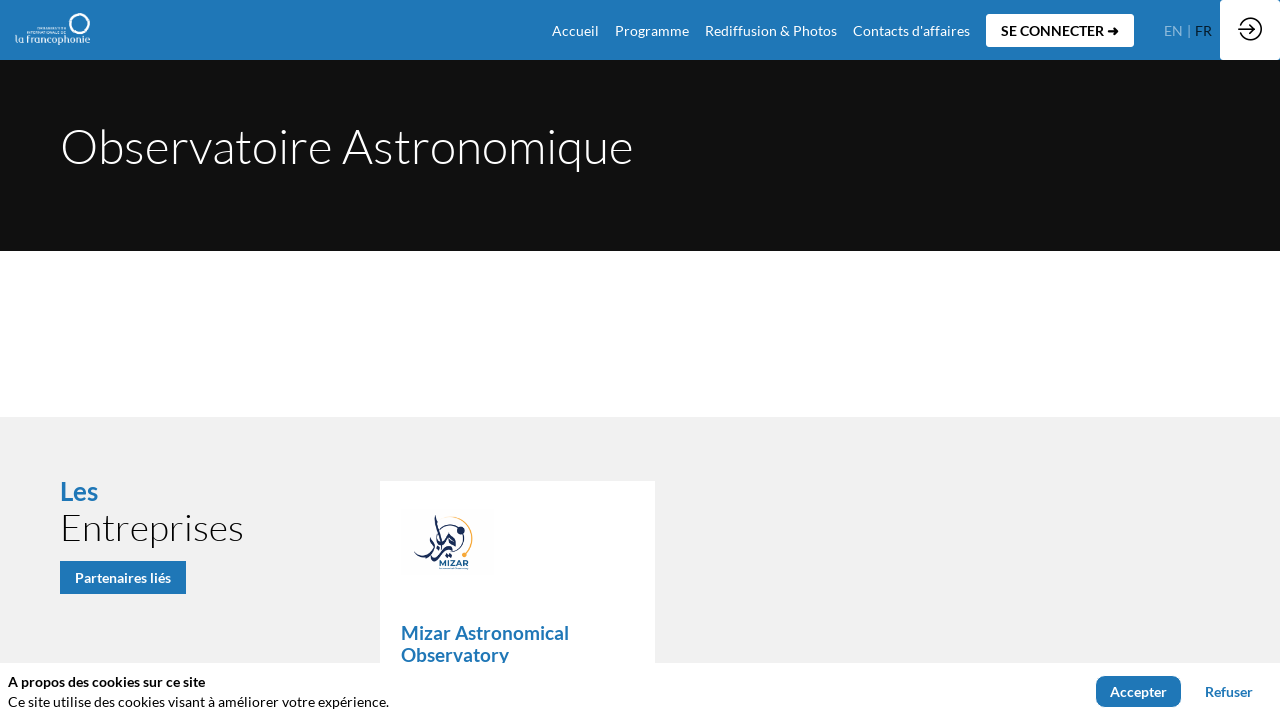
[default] (575, 30)
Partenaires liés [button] (123, 577)
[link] (652, 30)
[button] (1060, 30)
